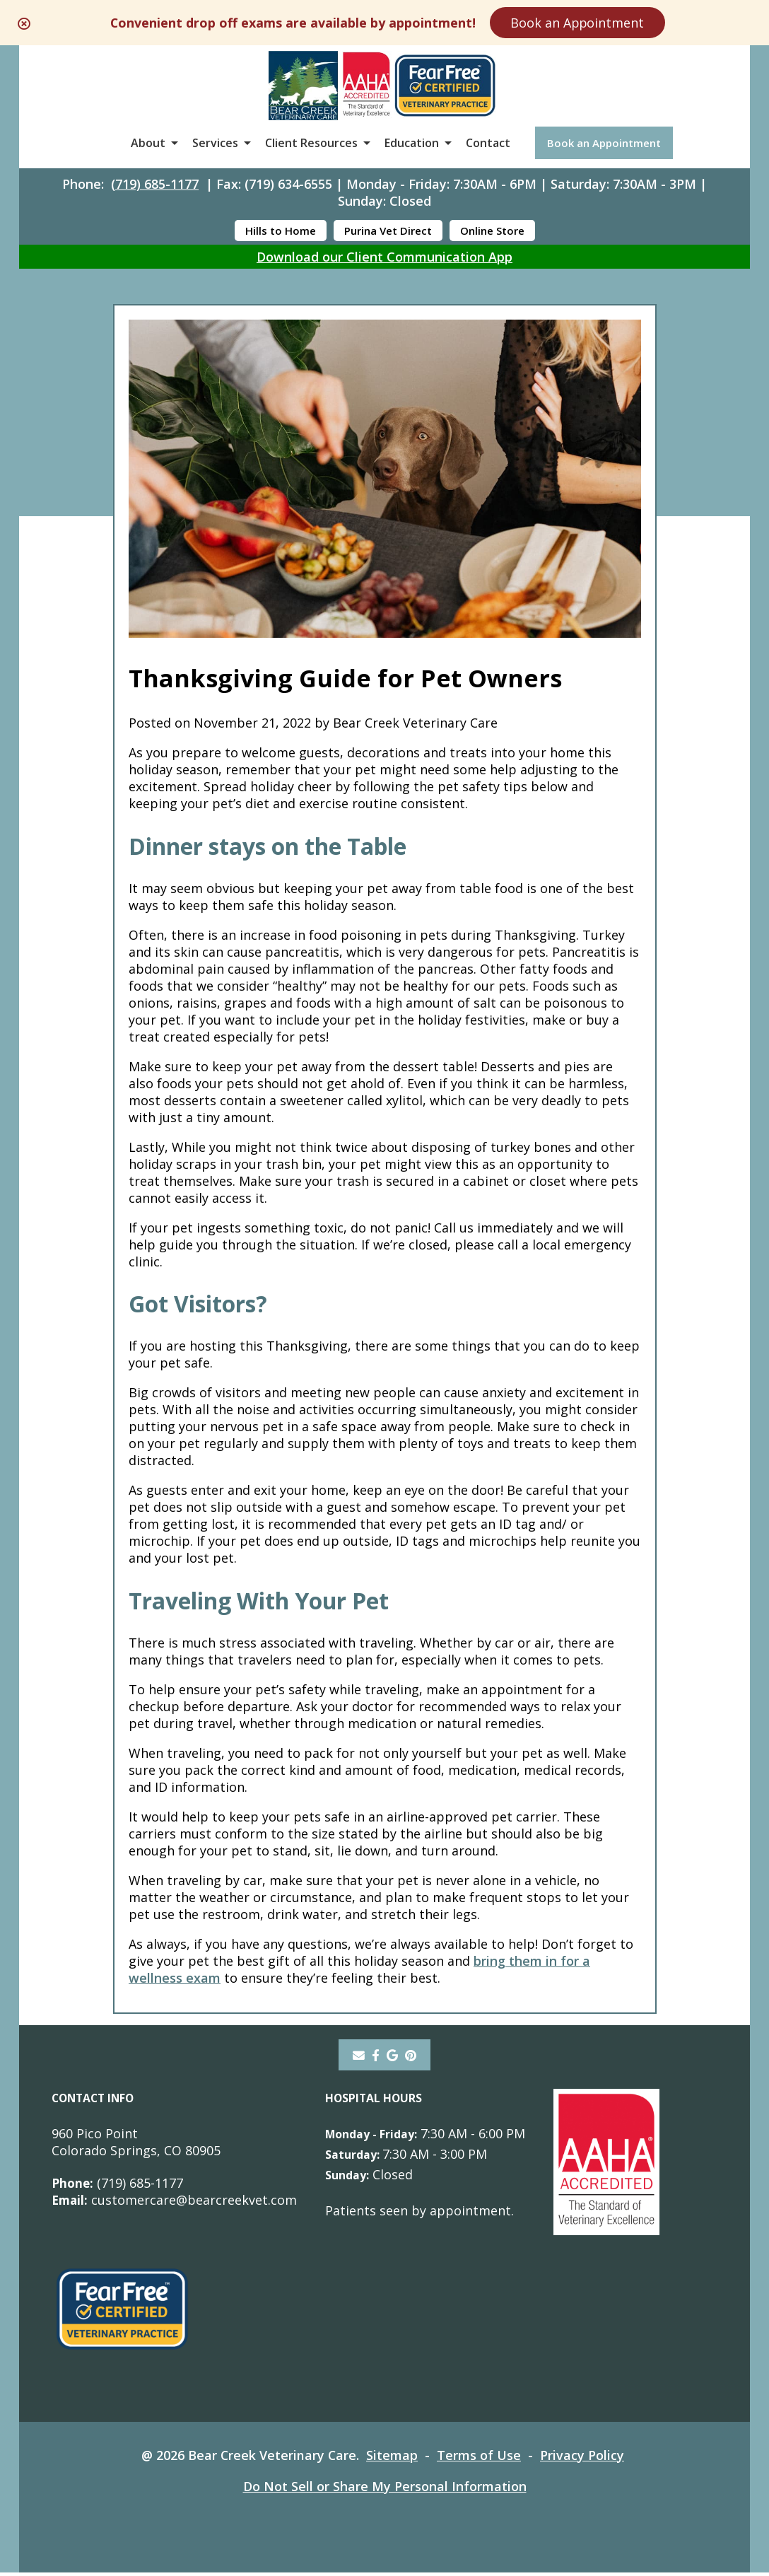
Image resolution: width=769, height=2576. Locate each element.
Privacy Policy (583, 2458)
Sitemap (392, 2458)
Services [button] (215, 144)
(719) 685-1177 (155, 185)
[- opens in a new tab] (376, 2058)
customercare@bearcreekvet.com (175, 2203)
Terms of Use (480, 2458)
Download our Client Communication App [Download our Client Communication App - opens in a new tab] (384, 258)
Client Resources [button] (311, 144)
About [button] (148, 144)
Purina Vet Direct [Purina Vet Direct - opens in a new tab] (388, 232)
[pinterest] (412, 2058)
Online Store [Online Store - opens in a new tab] (492, 232)
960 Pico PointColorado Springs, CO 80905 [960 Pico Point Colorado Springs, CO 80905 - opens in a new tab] (136, 2145)
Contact (488, 144)
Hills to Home (280, 232)
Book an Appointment (585, 22)
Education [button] (411, 144)
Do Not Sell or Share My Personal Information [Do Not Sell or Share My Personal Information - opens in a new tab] (385, 2489)
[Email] (358, 2058)
